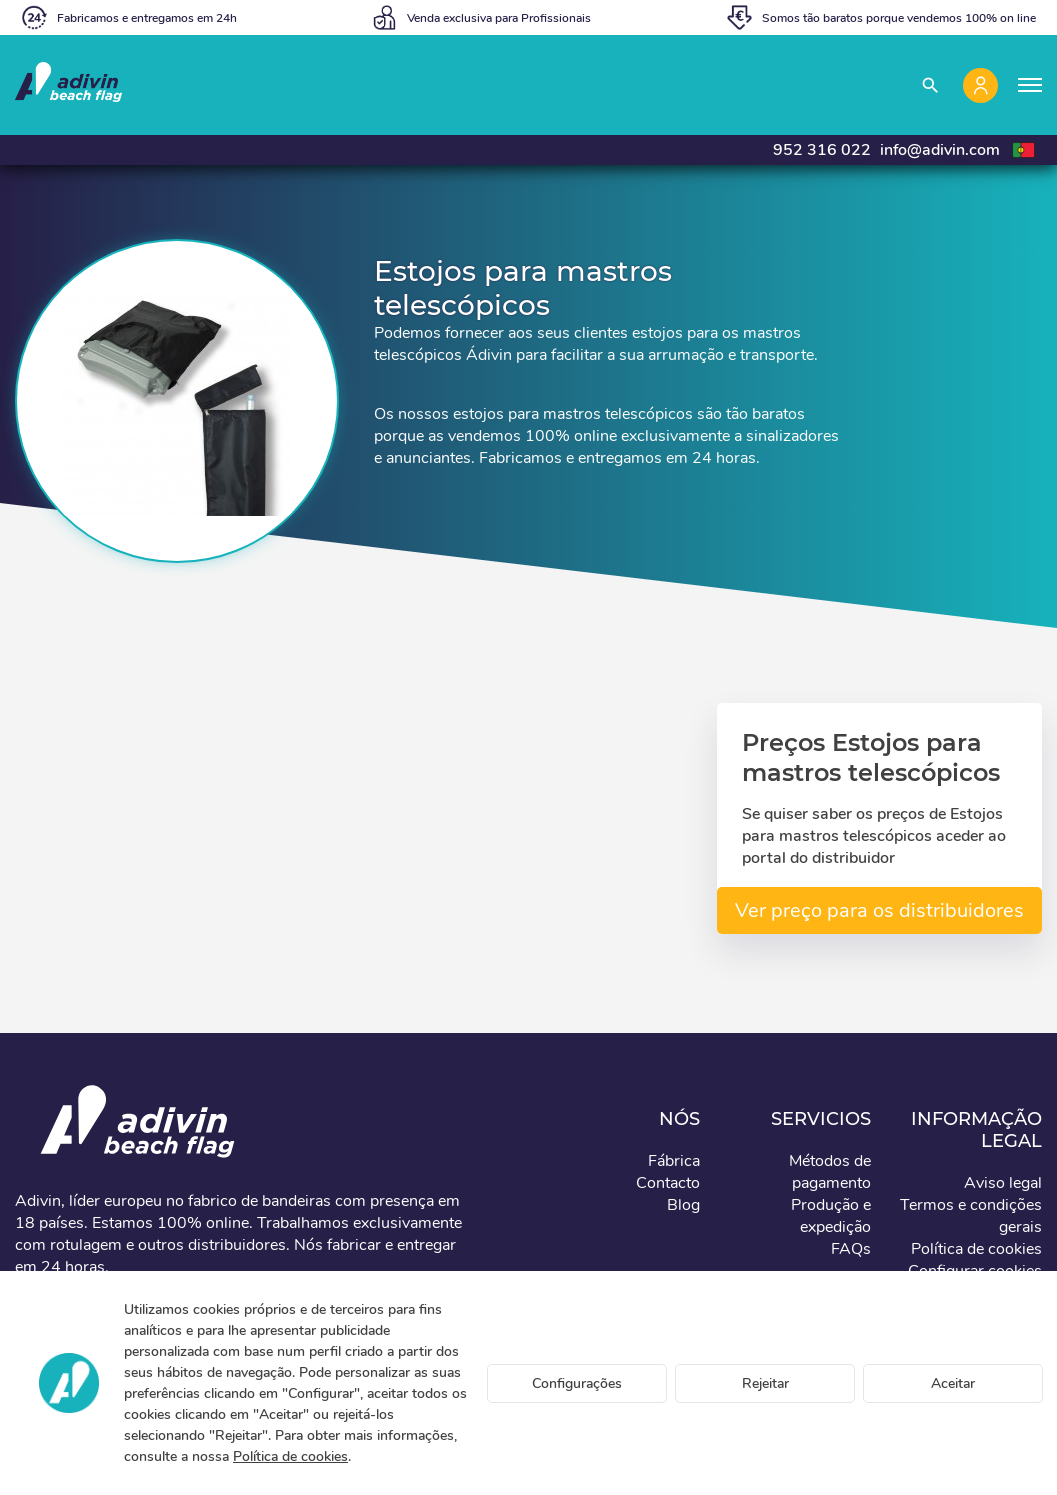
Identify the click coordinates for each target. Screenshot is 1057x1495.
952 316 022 (822, 150)
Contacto (668, 1183)
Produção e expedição (831, 1216)
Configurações (577, 1383)
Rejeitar (765, 1383)
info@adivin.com (940, 150)
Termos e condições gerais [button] (971, 1216)
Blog (683, 1205)
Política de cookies (290, 1456)
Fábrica (674, 1161)
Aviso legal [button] (1003, 1183)
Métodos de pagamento (830, 1172)
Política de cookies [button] (976, 1249)
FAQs (851, 1249)
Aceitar (953, 1383)
